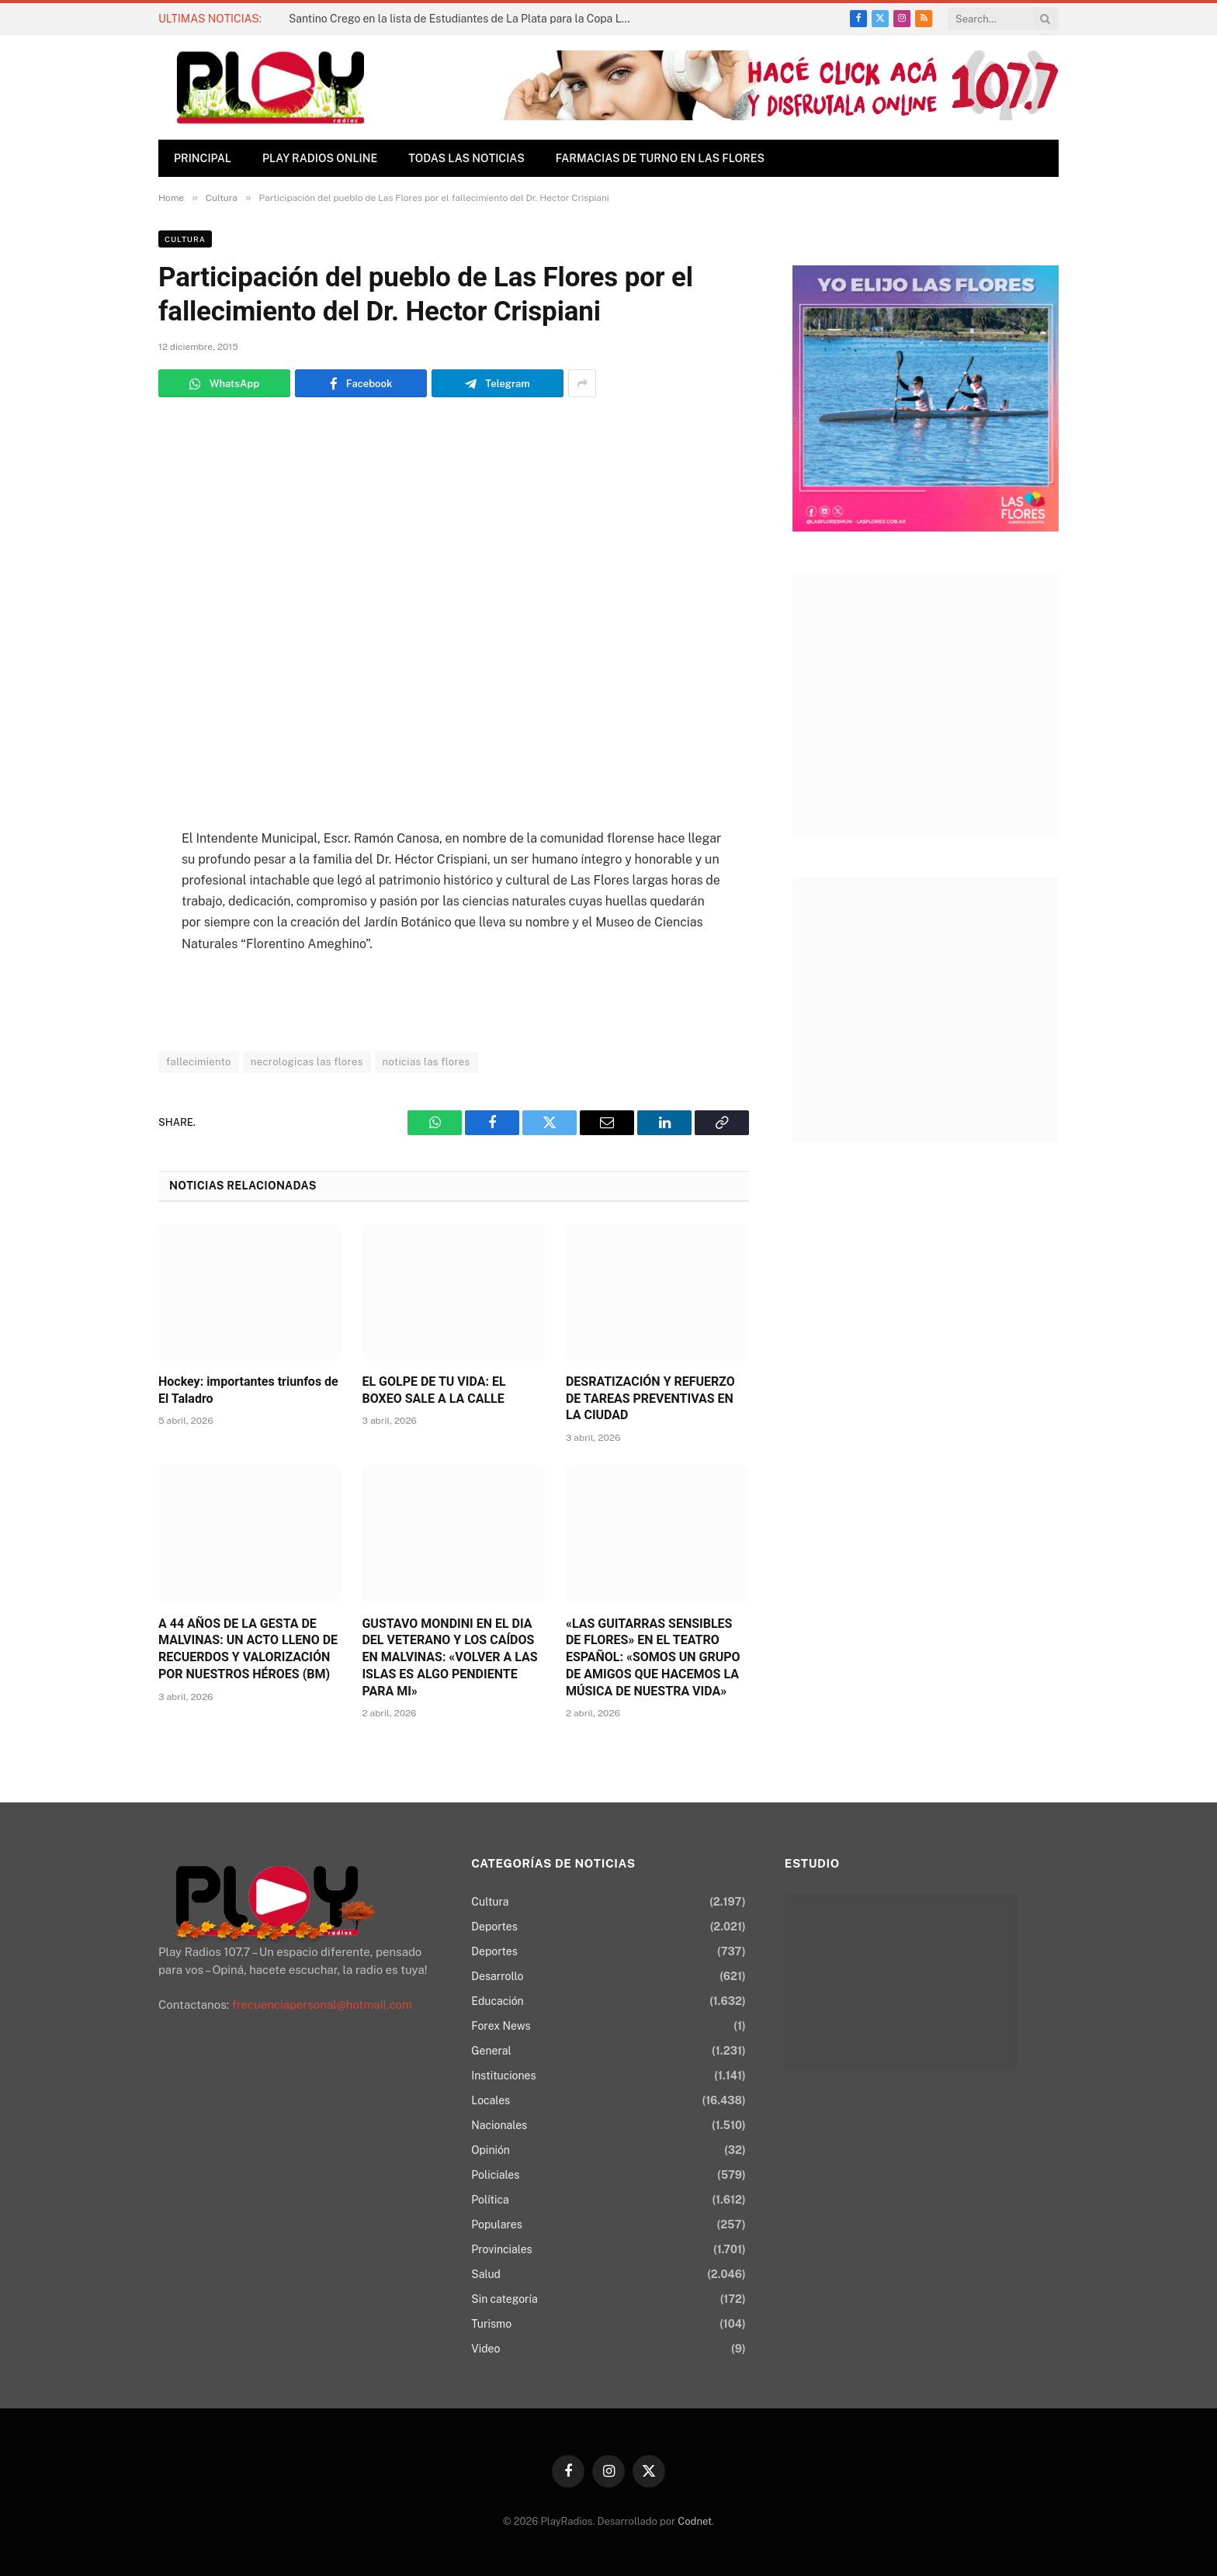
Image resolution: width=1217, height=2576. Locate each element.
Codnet (695, 2521)
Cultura (185, 239)
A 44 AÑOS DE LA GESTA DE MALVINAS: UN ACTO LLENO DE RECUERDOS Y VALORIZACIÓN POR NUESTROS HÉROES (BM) (248, 1648)
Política (489, 2199)
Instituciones (503, 2075)
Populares (496, 2224)
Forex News (500, 2026)
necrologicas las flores (307, 1062)
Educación (497, 2001)
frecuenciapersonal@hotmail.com (322, 2004)
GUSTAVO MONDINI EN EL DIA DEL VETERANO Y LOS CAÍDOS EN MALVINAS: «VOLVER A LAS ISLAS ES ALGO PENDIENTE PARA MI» (449, 1657)
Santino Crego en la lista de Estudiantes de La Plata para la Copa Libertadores (463, 18)
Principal (202, 158)
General (491, 2051)
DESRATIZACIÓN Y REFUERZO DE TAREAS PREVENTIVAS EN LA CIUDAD (650, 1398)
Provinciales (501, 2249)
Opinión (490, 2150)
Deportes (494, 1926)
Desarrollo (497, 1976)
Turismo (491, 2324)
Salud (486, 2274)
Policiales (495, 2175)
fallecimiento (198, 1062)
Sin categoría (504, 2299)
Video (485, 2348)
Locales (490, 2100)
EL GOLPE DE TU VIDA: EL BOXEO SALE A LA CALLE (433, 1390)
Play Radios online (319, 158)
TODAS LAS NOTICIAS (466, 158)
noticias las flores (426, 1062)
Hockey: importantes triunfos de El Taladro (248, 1390)
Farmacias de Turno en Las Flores (660, 158)
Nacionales (499, 2125)
